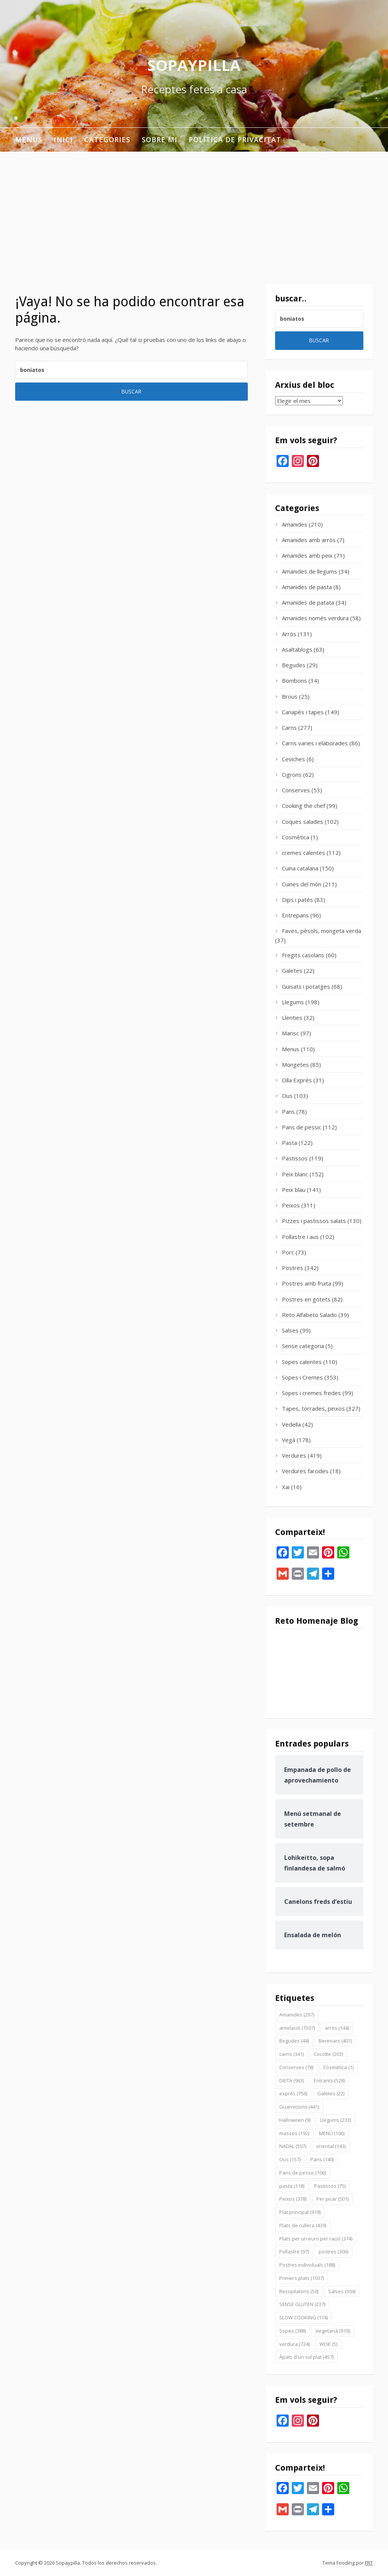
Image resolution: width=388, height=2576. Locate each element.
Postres (292, 1268)
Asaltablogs (297, 649)
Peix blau (293, 1189)
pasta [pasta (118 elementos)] (291, 2185)
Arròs (289, 634)
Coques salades (302, 821)
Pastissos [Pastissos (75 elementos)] (330, 2185)
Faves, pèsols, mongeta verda (321, 930)
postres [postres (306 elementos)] (333, 2251)
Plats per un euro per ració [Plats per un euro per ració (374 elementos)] (315, 2238)
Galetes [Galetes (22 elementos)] (330, 2093)
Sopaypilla (194, 65)
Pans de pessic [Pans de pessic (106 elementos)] (302, 2172)
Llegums (293, 1002)
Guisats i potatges (306, 986)
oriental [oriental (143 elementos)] (331, 2146)
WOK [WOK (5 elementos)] (328, 2344)
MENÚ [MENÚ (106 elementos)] (331, 2133)
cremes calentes (303, 852)
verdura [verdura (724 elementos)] (294, 2344)
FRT (369, 2562)
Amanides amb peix (307, 555)
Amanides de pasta (307, 587)
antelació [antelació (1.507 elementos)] (297, 2027)
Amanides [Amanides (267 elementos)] (296, 2014)
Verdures (294, 1455)
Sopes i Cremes (302, 1377)
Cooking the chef (303, 805)
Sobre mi (159, 139)
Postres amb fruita (306, 1283)
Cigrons (292, 774)
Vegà (288, 1440)
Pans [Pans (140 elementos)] (322, 2159)
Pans (288, 1111)
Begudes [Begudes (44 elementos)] (294, 2040)
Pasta (289, 1142)
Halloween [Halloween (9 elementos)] (294, 2120)
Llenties (292, 1017)
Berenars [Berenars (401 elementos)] (335, 2040)
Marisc (290, 1033)
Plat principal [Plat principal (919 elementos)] (300, 2212)
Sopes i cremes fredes (311, 1393)
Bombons (294, 680)
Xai (285, 1487)
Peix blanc (295, 1174)
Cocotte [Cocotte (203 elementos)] (328, 2054)
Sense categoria (303, 1346)
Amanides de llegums (309, 571)
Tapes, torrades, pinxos (313, 1408)
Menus (28, 139)
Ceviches (293, 759)
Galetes (292, 970)
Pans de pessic (301, 1127)
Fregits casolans (303, 955)
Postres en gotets (306, 1299)
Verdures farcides (305, 1471)
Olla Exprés (297, 1080)
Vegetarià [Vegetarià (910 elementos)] (333, 2330)
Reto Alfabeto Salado (309, 1315)
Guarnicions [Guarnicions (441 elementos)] (299, 2106)
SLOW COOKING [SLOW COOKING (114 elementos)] (303, 2317)
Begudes (293, 665)
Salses (290, 1330)
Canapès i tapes (303, 712)
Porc (288, 1252)
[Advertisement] (194, 208)
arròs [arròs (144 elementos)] (337, 2027)
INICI (63, 139)
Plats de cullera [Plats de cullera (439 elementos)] (302, 2225)
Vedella (291, 1424)
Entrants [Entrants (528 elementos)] (329, 2080)
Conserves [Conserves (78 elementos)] (296, 2067)
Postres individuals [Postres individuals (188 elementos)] (307, 2264)
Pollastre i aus (300, 1236)
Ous (287, 1095)
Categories (107, 139)
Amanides (294, 524)
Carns (289, 727)
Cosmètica (295, 837)
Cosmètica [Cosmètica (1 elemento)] (338, 2067)
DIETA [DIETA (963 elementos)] (291, 2080)
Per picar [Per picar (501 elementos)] (332, 2198)
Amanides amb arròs (309, 540)
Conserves (296, 790)
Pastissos (295, 1158)
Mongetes (295, 1064)
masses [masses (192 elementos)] (294, 2133)
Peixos (291, 1205)
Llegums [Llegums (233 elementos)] (335, 2120)
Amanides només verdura (315, 618)
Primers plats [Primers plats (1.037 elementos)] (301, 2278)
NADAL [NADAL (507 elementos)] (292, 2146)
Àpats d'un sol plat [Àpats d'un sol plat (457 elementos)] (306, 2356)
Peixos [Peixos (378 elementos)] (293, 2198)
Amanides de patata (308, 602)
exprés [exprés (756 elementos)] (293, 2093)
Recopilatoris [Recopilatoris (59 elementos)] (298, 2291)
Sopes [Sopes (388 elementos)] (292, 2330)
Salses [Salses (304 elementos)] (341, 2291)
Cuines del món (301, 884)
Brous (289, 696)
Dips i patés (297, 899)
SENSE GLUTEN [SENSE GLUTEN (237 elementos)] (302, 2304)
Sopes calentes (302, 1362)
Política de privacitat (235, 139)
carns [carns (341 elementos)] (291, 2054)
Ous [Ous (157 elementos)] (289, 2159)
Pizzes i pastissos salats (314, 1221)
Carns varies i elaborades (315, 743)
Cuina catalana (300, 868)
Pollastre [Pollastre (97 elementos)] (294, 2251)
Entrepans (295, 915)
